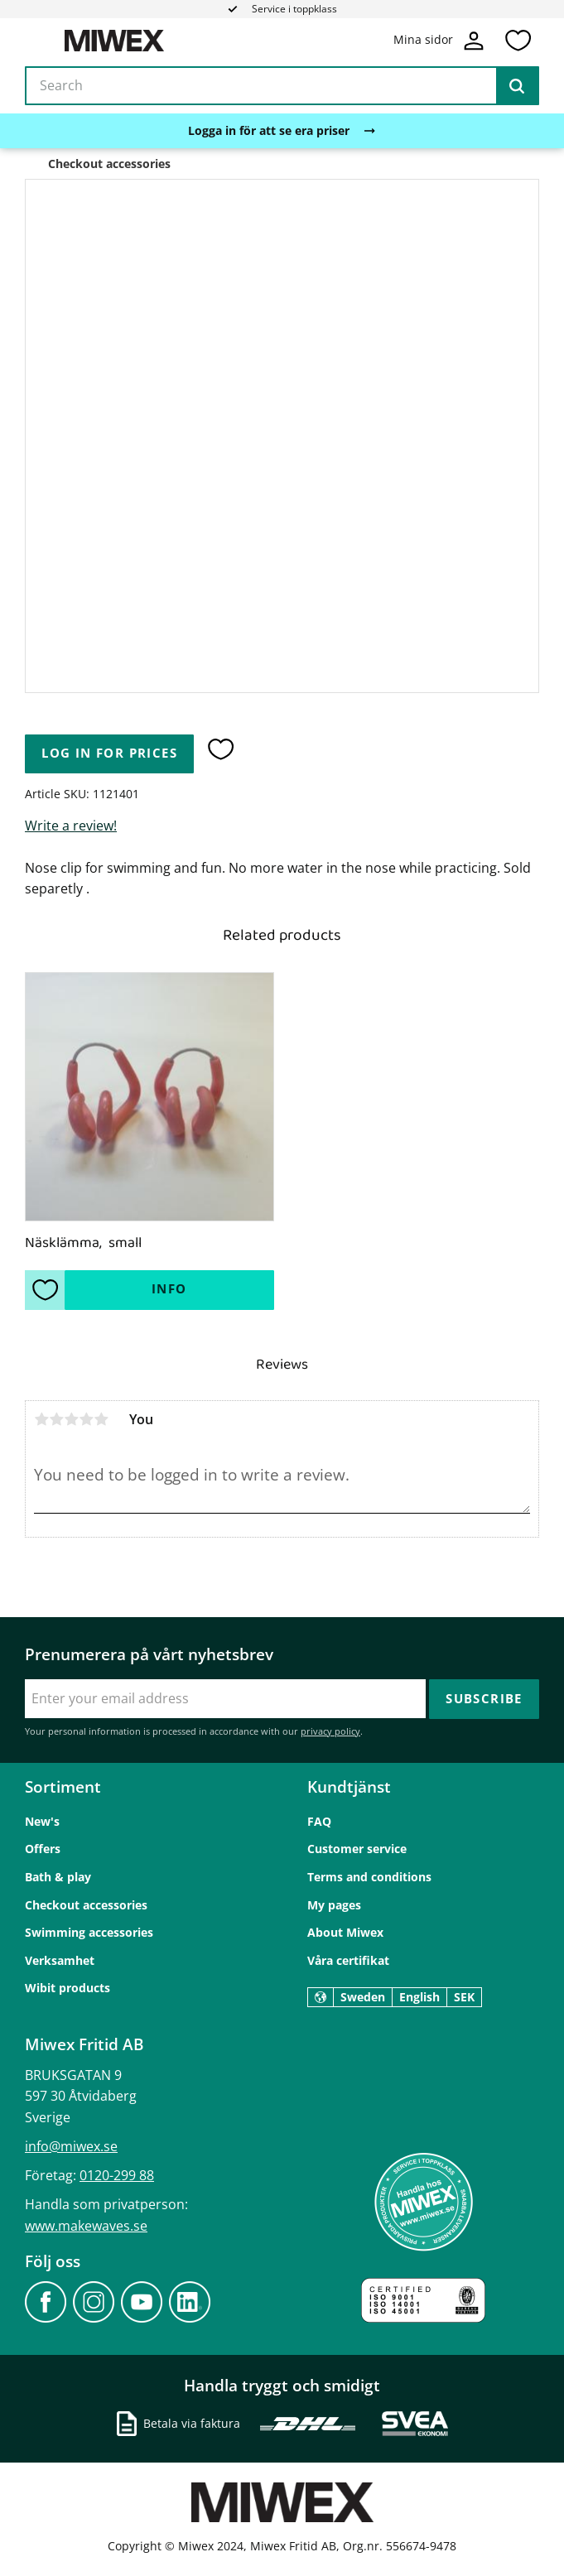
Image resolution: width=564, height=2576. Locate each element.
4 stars (86, 1419)
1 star (41, 1419)
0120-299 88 (117, 2175)
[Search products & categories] (282, 86)
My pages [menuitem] (334, 1905)
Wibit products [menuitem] (67, 1988)
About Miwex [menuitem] (345, 1932)
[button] (517, 40)
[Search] (516, 86)
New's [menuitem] (42, 1821)
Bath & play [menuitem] (58, 1877)
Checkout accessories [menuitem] (86, 1905)
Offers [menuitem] (42, 1848)
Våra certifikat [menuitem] (348, 1960)
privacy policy (330, 1731)
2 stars (56, 1419)
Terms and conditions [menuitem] (369, 1877)
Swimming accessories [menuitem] (89, 1932)
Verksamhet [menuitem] (59, 1960)
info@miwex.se (71, 2146)
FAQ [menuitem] (319, 1821)
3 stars (71, 1419)
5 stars (101, 1419)
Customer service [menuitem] (357, 1848)
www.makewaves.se (86, 2226)
